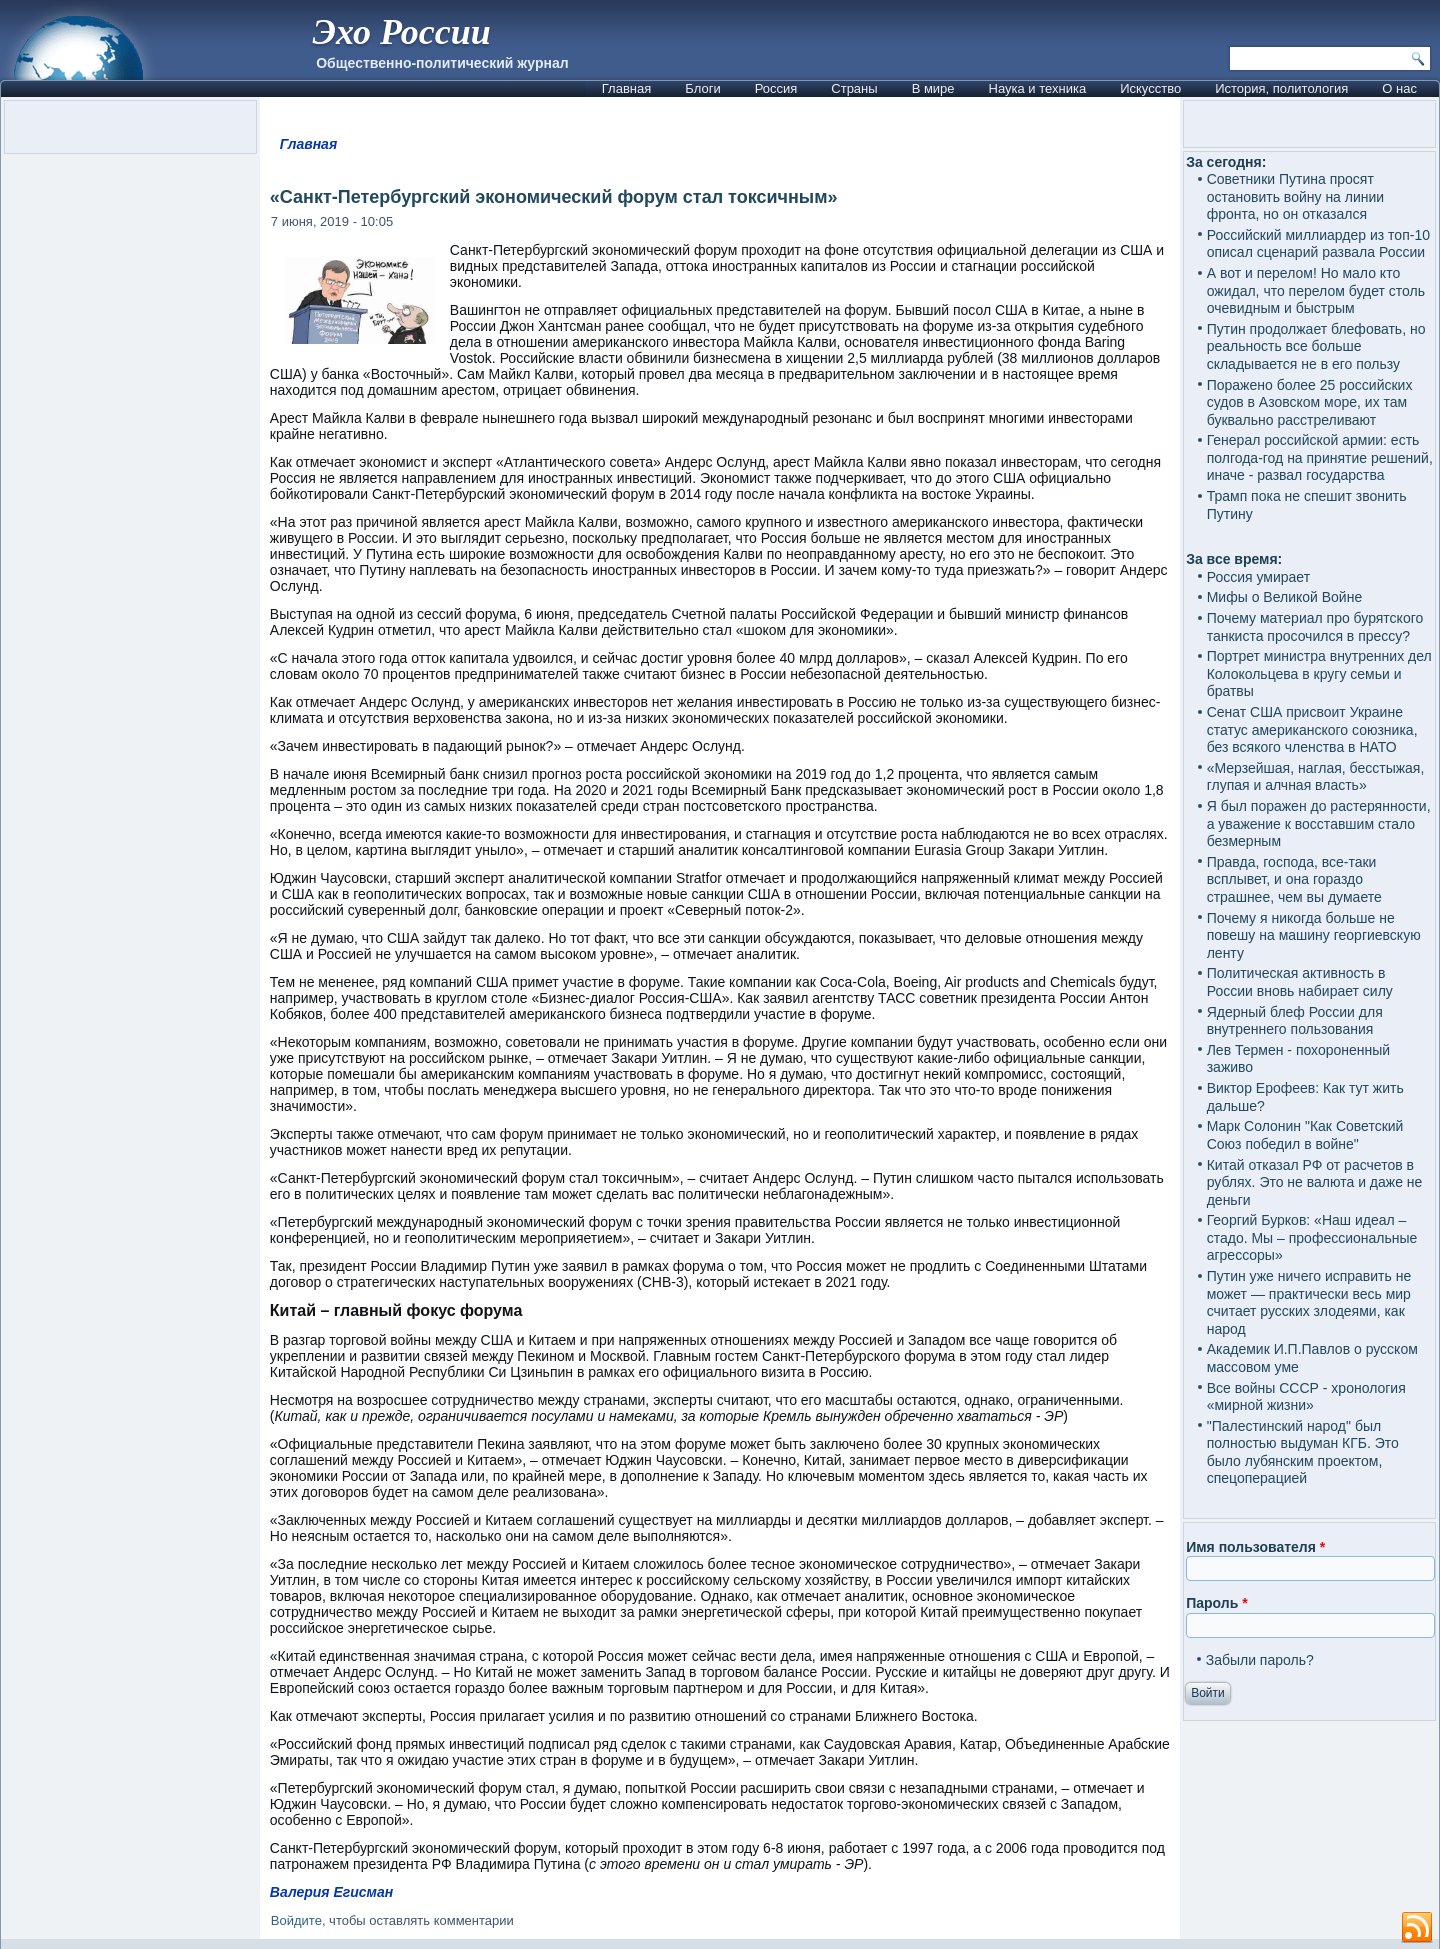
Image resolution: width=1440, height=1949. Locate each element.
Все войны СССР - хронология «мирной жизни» (1306, 1397)
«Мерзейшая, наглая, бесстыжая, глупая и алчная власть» (1316, 777)
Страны (854, 88)
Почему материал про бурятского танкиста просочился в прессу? (1315, 627)
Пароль (1216, 1603)
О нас (1399, 88)
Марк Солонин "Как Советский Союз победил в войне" (1305, 1135)
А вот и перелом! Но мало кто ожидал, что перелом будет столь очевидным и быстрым (1316, 290)
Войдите (296, 1920)
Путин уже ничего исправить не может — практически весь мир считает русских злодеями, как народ (1309, 1302)
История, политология (1281, 88)
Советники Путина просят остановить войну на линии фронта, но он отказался (1295, 196)
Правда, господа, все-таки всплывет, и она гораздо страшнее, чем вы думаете (1294, 879)
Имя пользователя (1255, 1547)
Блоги (702, 88)
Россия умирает (1258, 577)
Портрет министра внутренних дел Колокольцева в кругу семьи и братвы (1319, 673)
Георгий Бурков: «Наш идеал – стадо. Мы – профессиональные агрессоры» (1312, 1237)
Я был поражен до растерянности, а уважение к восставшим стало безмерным (1319, 823)
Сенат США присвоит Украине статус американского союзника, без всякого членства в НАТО (1312, 729)
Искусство (1150, 88)
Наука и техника (1038, 88)
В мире (933, 88)
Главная (626, 88)
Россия (776, 88)
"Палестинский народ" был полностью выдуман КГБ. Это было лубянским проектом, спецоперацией (1303, 1452)
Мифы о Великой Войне (1285, 597)
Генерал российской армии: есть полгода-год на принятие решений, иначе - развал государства (1320, 457)
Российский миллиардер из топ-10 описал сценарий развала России (1318, 244)
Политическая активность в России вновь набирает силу (1300, 982)
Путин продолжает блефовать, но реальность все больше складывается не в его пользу (1316, 346)
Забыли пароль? (1260, 1660)
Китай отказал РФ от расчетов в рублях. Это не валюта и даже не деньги (1315, 1182)
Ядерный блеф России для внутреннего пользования (1295, 1021)
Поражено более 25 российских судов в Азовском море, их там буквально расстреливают (1310, 402)
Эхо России (401, 32)
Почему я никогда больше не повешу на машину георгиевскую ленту (1314, 935)
